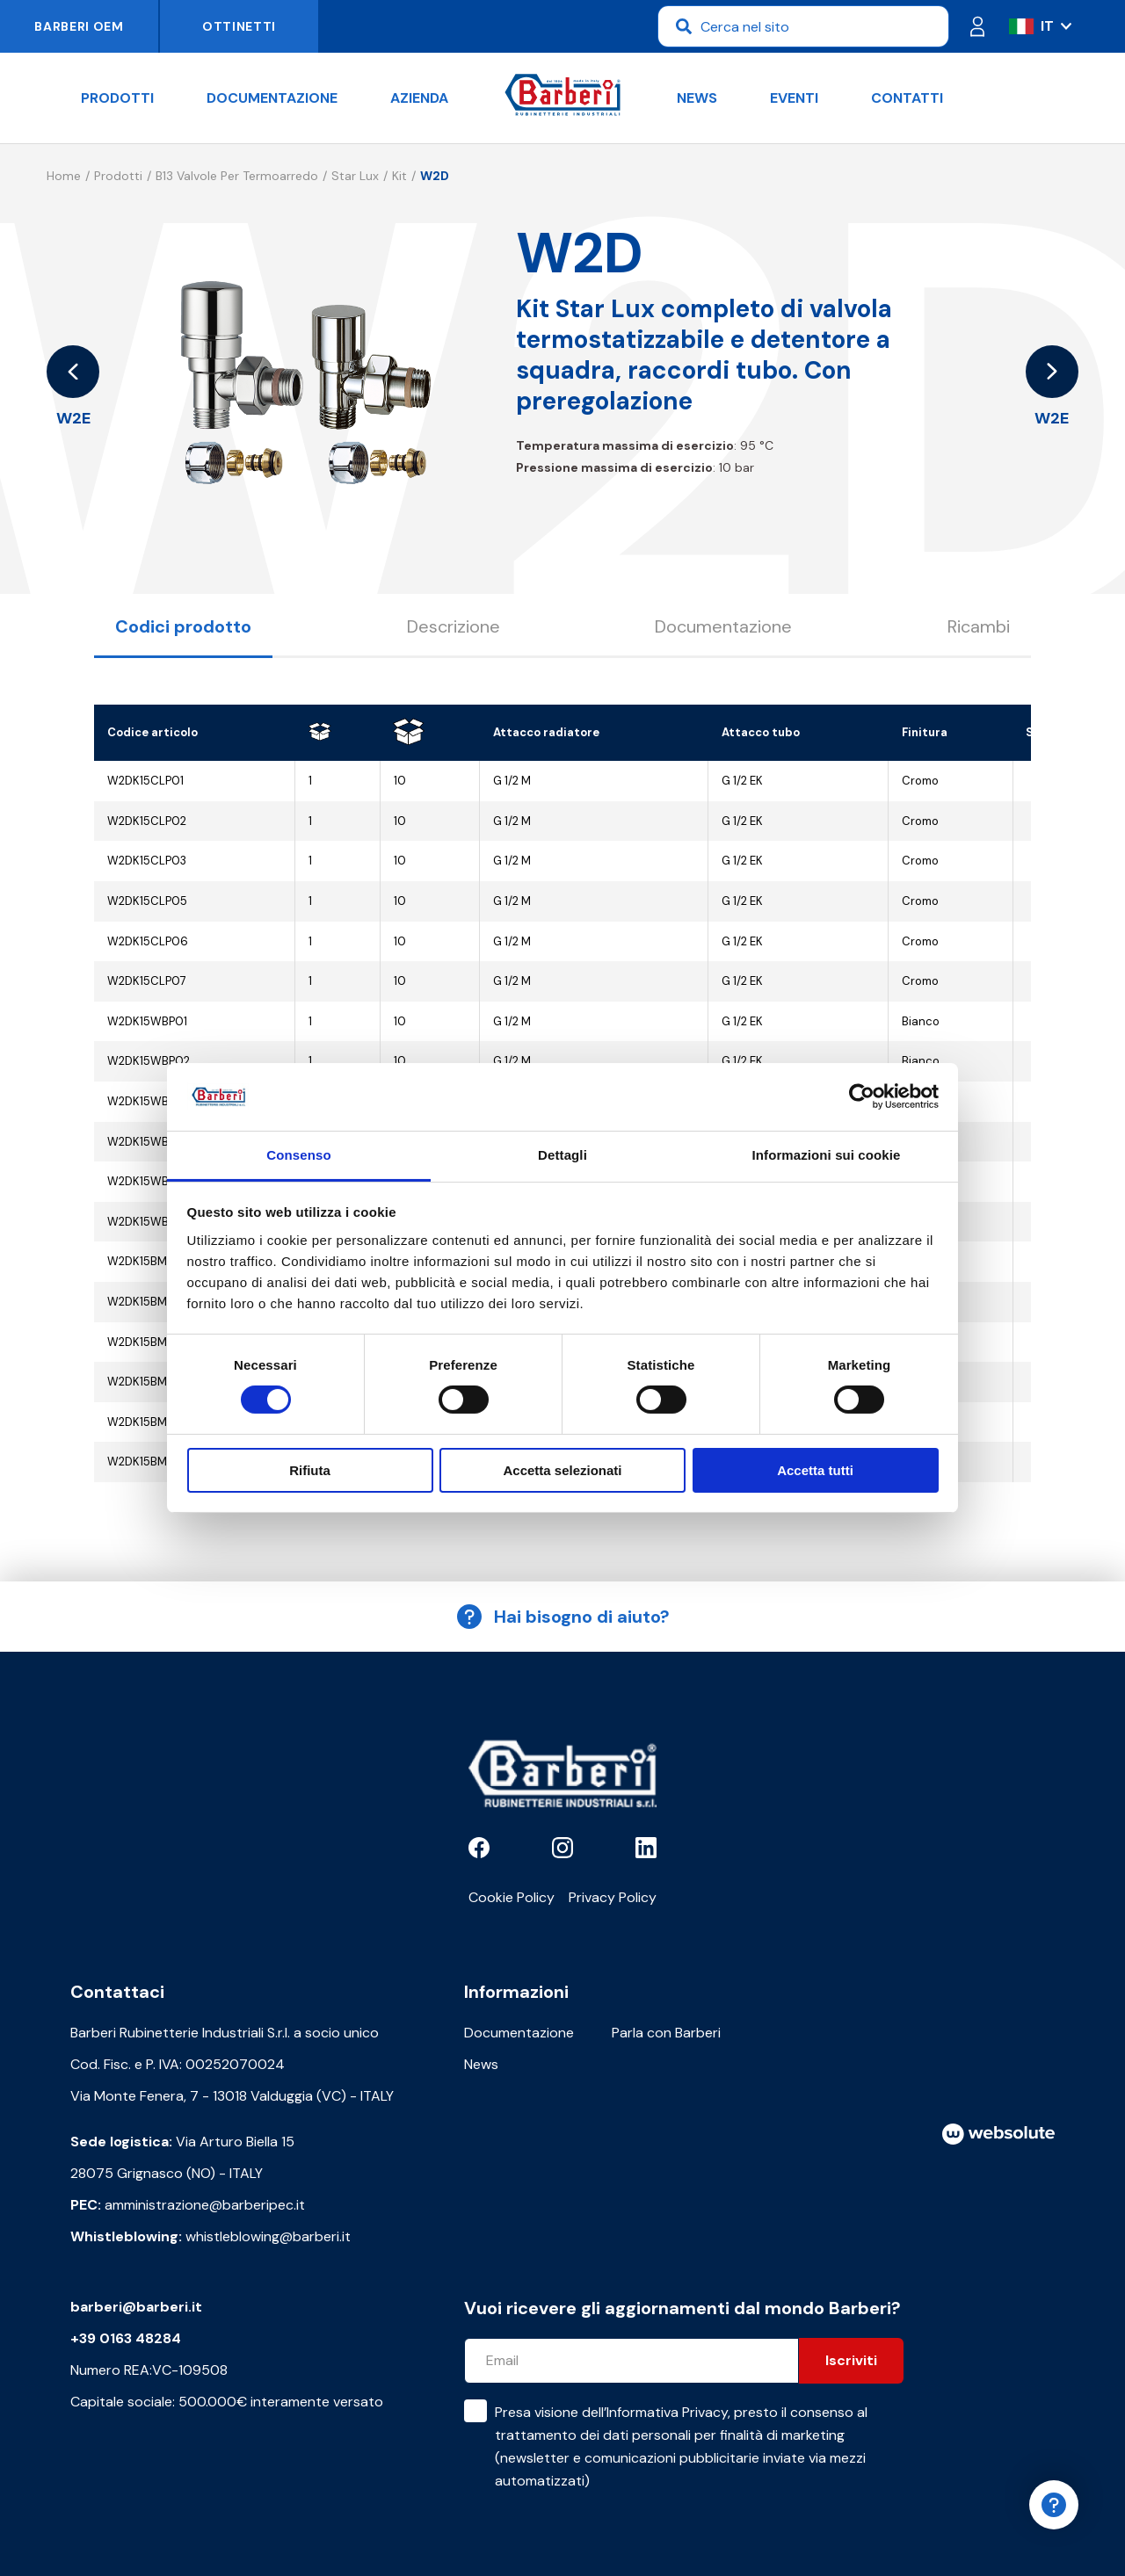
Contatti (907, 98)
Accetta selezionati (562, 1470)
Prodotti (117, 98)
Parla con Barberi (666, 2032)
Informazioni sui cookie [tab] (826, 1154)
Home (64, 176)
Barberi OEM (79, 26)
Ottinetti (239, 26)
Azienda (419, 98)
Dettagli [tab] (562, 1154)
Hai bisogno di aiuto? (562, 1617)
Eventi (794, 98)
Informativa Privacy (667, 2412)
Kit (399, 176)
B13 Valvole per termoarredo (237, 176)
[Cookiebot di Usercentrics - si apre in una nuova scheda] (862, 1096)
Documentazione (272, 98)
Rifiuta (309, 1470)
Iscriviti (851, 2360)
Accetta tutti (815, 1470)
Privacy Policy (613, 1897)
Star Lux (355, 176)
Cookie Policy (511, 1897)
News (697, 98)
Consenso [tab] (298, 1154)
